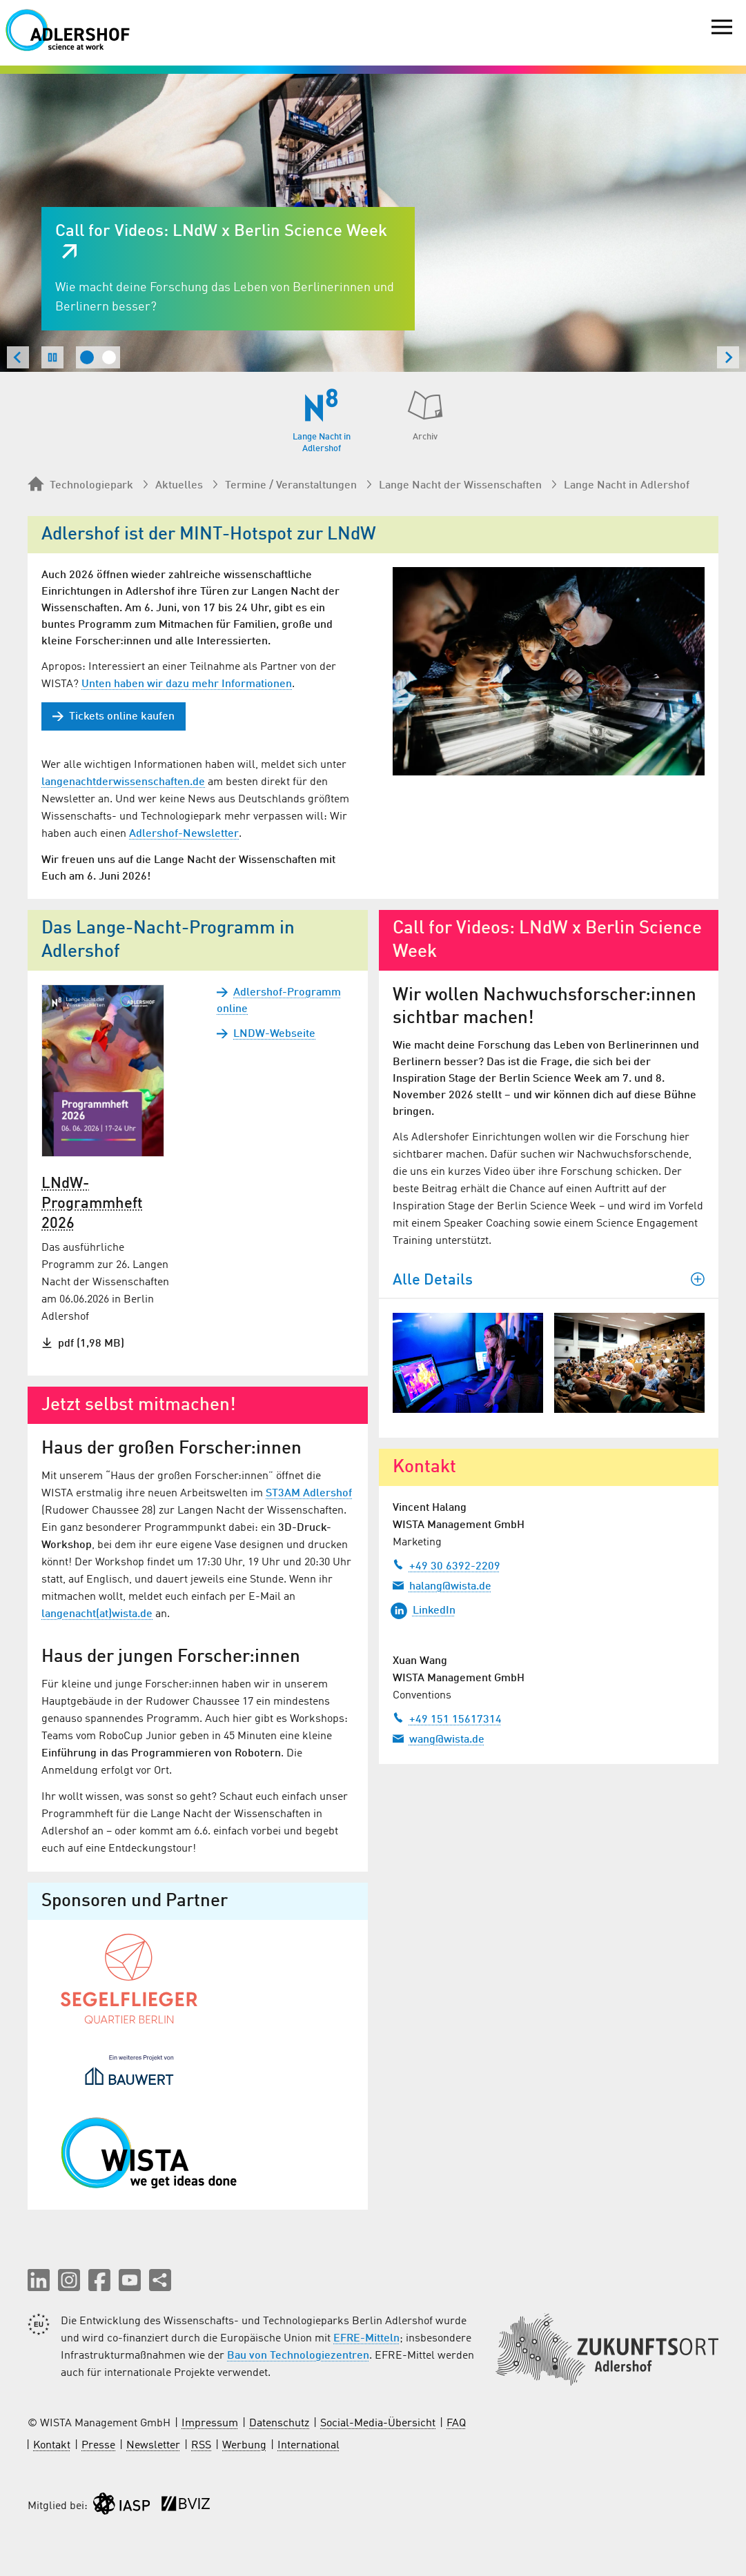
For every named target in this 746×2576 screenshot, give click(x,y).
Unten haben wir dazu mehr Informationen (186, 684)
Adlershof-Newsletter (184, 834)
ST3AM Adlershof (309, 1493)
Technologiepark (80, 485)
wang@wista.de (438, 1738)
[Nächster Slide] (728, 357)
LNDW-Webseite (266, 1034)
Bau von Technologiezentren (298, 2355)
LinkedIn (423, 1611)
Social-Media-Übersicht (377, 2423)
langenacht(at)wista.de (97, 1614)
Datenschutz (279, 2423)
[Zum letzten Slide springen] (18, 357)
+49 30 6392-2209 (446, 1565)
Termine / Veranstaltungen (291, 485)
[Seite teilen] (160, 2280)
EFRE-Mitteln (366, 2338)
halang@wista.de (442, 1585)
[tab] (87, 357)
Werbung (244, 2445)
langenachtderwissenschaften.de (123, 782)
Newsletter (153, 2445)
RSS (201, 2445)
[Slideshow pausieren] (52, 357)
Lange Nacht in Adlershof (626, 485)
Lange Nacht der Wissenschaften (460, 485)
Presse (98, 2445)
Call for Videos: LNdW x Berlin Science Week (221, 232)
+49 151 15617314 (447, 1718)
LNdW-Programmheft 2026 (92, 1203)
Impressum (209, 2423)
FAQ (456, 2423)
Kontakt (51, 2445)
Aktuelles (179, 485)
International (308, 2445)
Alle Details (549, 1280)
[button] (38, 2280)
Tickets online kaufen (113, 716)
